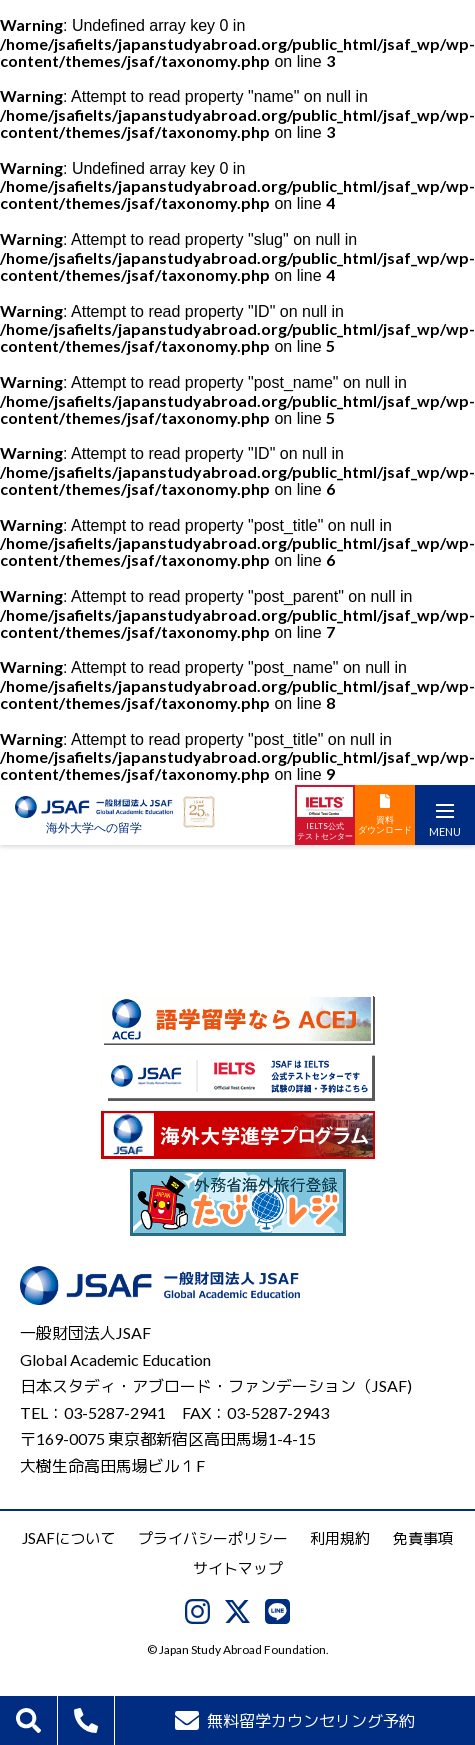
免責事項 (423, 1538)
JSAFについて (68, 1538)
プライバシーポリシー (213, 1538)
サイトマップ (238, 1568)
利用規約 (340, 1538)
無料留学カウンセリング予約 (295, 1720)
